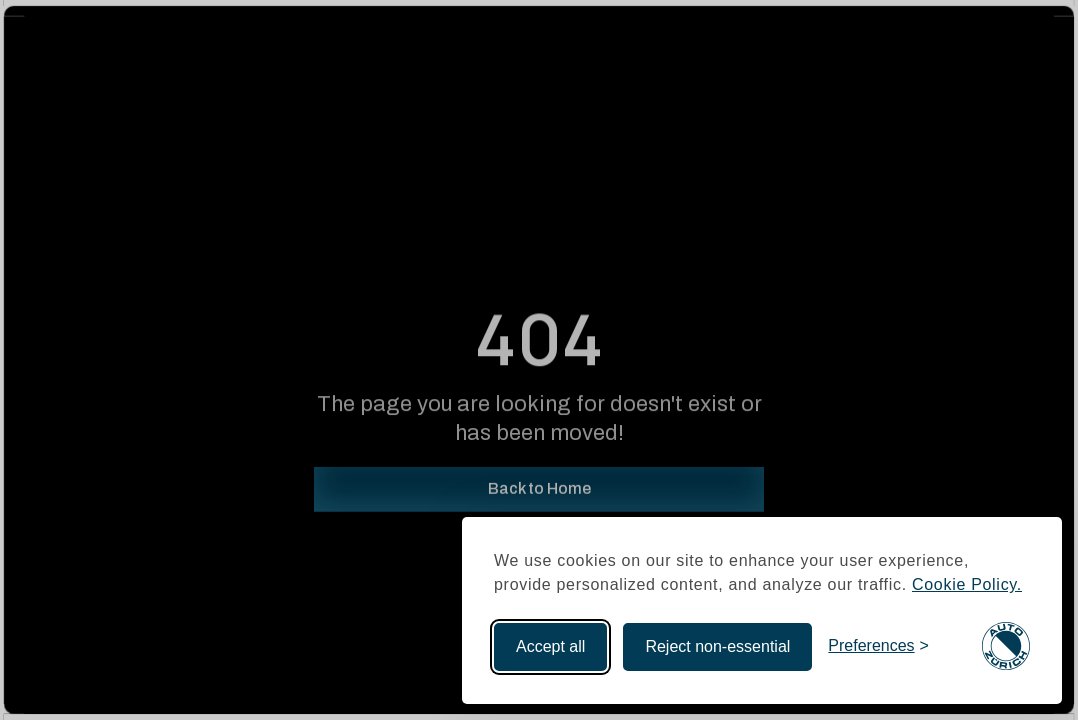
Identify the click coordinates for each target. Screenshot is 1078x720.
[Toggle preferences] (878, 646)
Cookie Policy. (967, 584)
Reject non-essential (717, 646)
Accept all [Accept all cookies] (550, 646)
